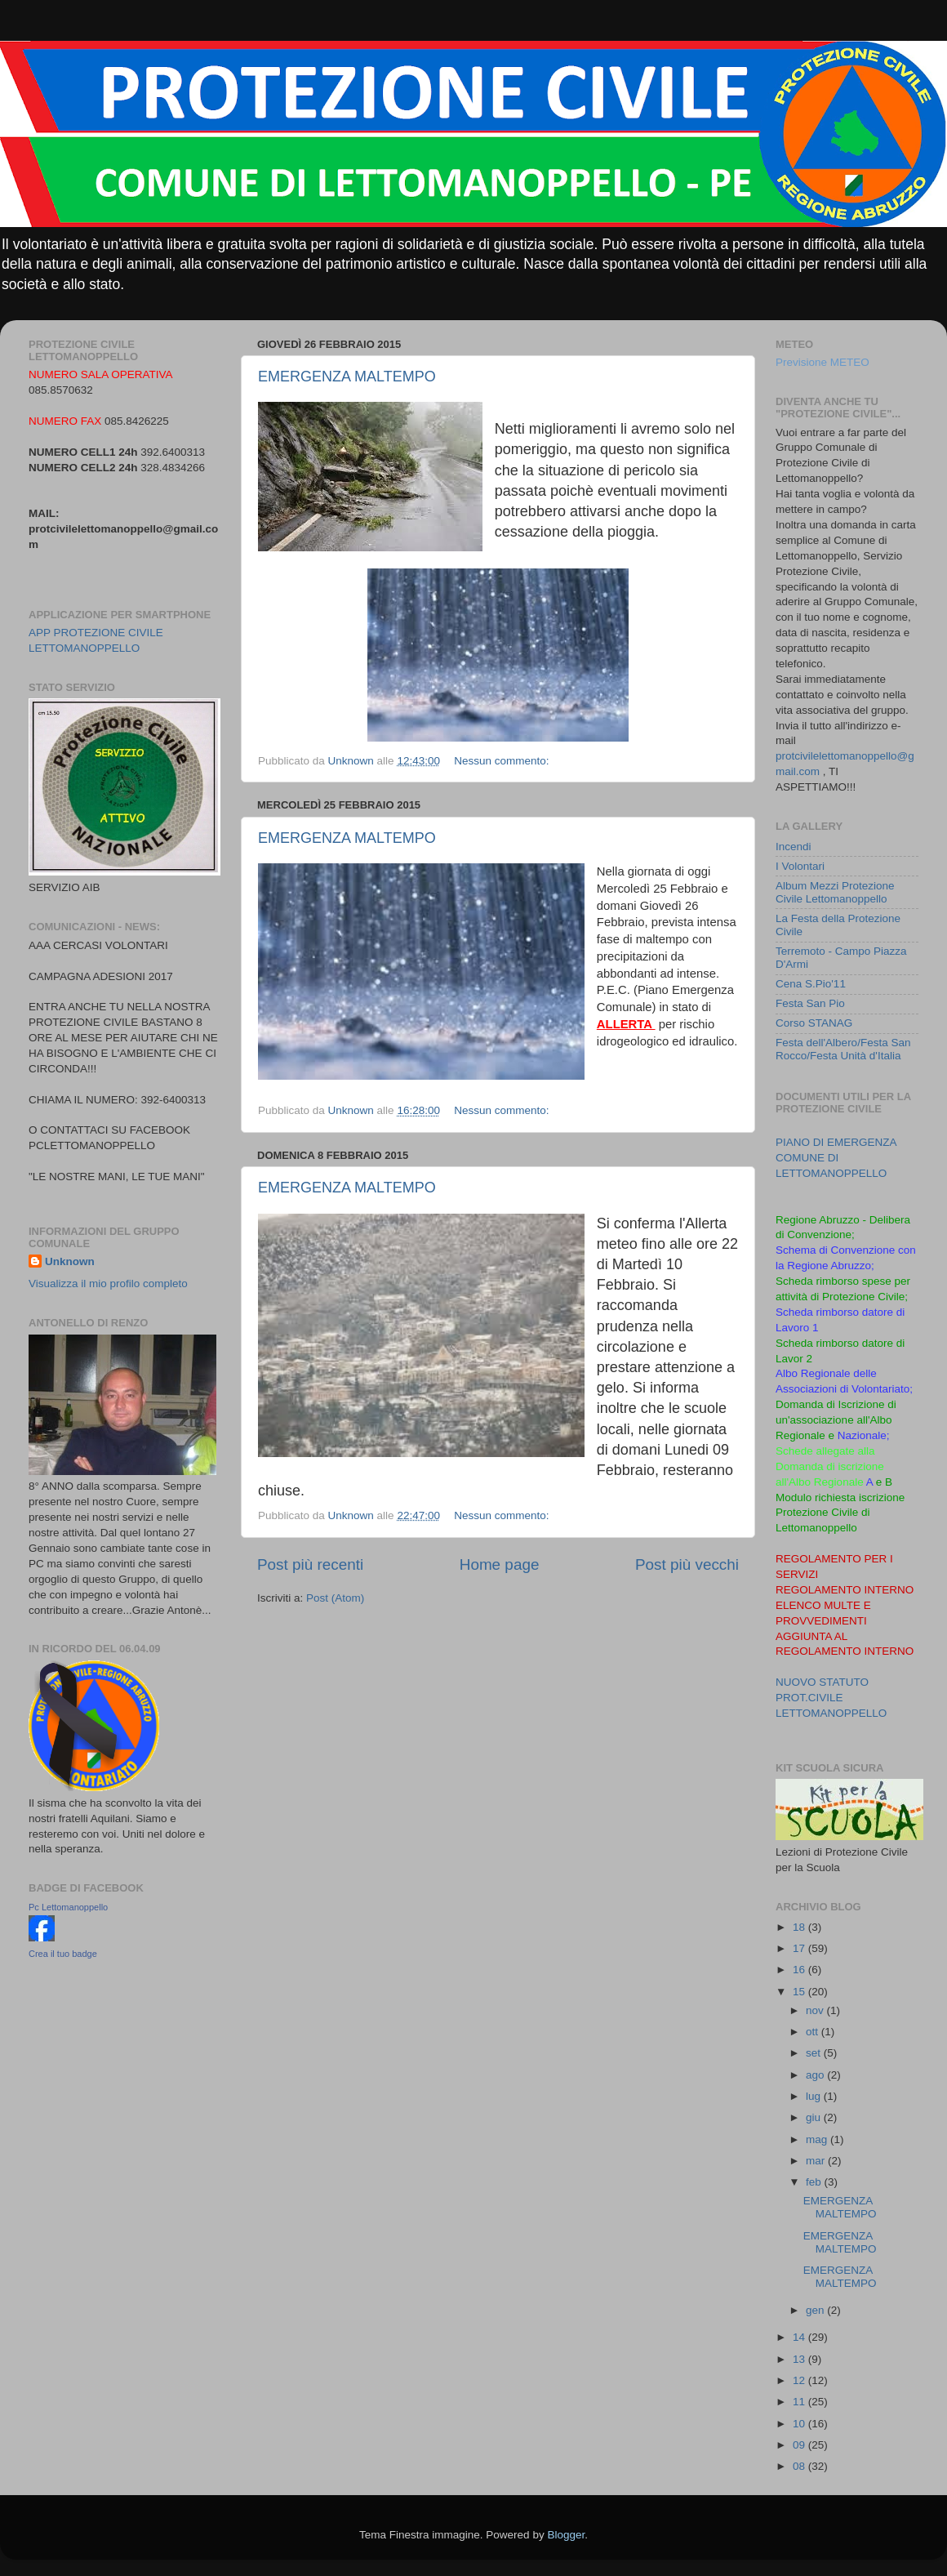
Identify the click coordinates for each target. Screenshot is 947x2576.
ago (816, 2075)
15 (800, 1991)
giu (815, 2117)
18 (800, 1927)
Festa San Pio (810, 1003)
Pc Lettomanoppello (68, 1907)
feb (815, 2182)
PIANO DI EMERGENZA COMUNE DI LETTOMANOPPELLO (836, 1157)
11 (800, 2402)
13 (800, 2359)
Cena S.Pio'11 (811, 984)
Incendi (793, 846)
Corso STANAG (814, 1023)
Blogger (566, 2535)
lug (815, 2096)
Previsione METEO (822, 362)
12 (800, 2380)
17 (800, 1948)
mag (818, 2139)
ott (813, 2032)
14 (800, 2337)
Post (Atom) (335, 1598)
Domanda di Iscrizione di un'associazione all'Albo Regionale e (836, 1420)
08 (800, 2466)
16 (800, 1969)
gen (816, 2310)
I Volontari (800, 866)
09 (800, 2445)
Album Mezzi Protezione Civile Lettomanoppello (835, 892)
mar (817, 2161)
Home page (500, 1564)
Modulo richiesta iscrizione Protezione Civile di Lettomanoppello (840, 1513)
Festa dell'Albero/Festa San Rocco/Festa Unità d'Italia (843, 1049)
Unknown (70, 1261)
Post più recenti (310, 1564)
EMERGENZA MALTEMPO (347, 376)
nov (816, 2010)
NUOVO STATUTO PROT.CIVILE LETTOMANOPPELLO (831, 1697)
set (815, 2053)
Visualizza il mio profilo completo (108, 1283)
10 (800, 2424)
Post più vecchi (687, 1564)
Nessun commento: (503, 761)
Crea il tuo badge (63, 1954)
